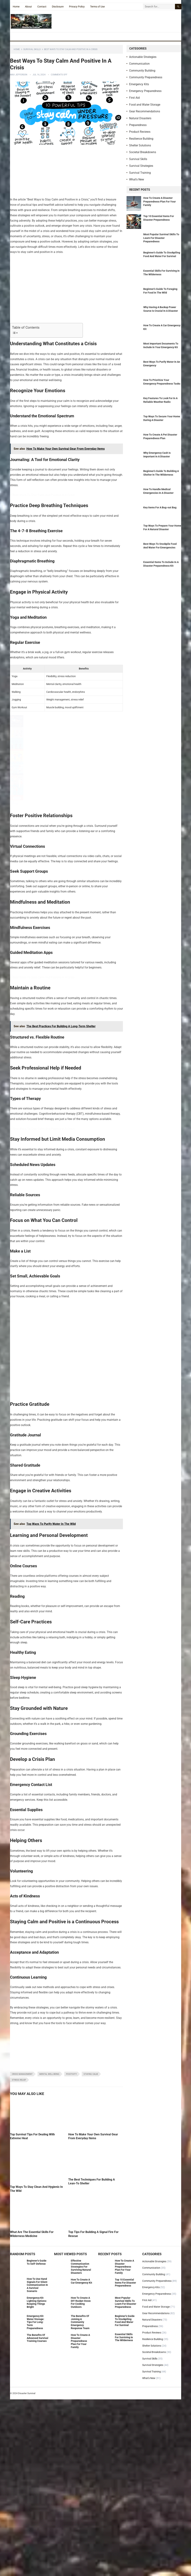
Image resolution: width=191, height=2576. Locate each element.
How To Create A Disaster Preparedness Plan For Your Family (159, 201)
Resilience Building (141, 138)
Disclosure (58, 6)
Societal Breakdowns (142, 152)
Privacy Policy (77, 6)
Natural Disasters (140, 118)
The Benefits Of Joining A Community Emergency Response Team (80, 2498)
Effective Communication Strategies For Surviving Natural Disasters (81, 2443)
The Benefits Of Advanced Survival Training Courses (37, 2514)
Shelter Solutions (140, 145)
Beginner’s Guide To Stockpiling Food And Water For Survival (125, 2497)
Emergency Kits (139, 84)
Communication (139, 63)
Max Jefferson (18, 74)
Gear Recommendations (144, 111)
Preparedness (138, 125)
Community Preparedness (145, 77)
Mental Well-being (49, 2251)
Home (16, 6)
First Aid (134, 97)
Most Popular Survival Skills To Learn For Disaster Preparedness (161, 238)
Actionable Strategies (142, 57)
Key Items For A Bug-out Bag (159, 507)
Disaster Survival (26, 2570)
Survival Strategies (141, 166)
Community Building (142, 70)
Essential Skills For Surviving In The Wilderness (124, 2513)
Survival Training (140, 172)
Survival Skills (32, 49)
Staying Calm (91, 2251)
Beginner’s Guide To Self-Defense (36, 2439)
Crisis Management (22, 2251)
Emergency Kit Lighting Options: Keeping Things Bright (37, 2479)
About (28, 6)
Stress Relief (19, 2256)
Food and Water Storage (144, 104)
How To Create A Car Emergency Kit (81, 2458)
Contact (41, 6)
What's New (136, 179)
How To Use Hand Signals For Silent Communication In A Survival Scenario (37, 2461)
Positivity (71, 2251)
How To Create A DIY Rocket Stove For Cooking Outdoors (81, 2479)
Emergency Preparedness (145, 91)
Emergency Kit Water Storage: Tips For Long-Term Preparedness (35, 2498)
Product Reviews (139, 131)
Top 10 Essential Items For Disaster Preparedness (125, 2459)
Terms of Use (97, 6)
